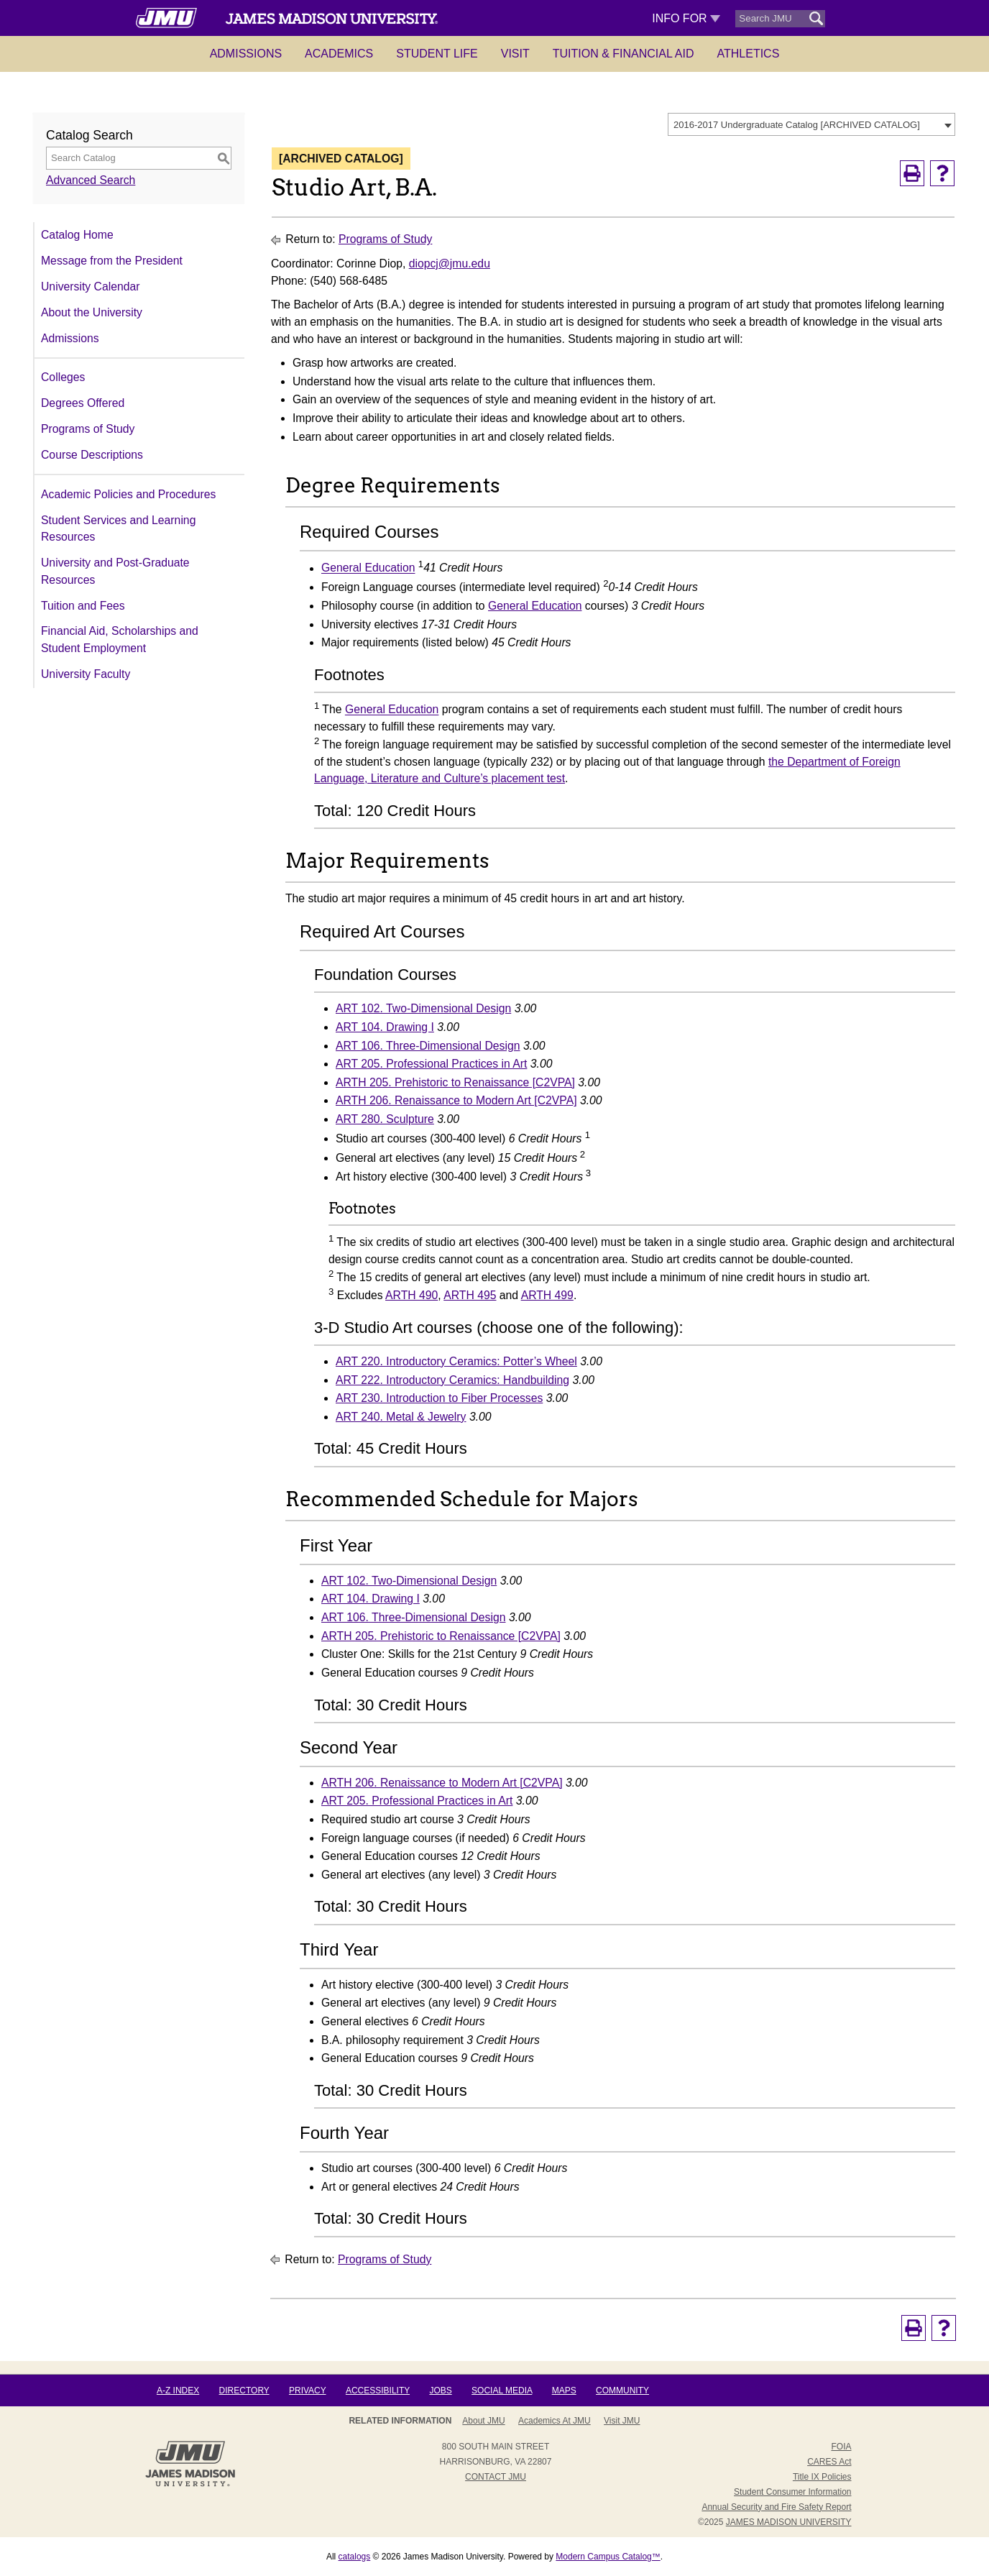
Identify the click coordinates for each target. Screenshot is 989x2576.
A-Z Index (178, 2390)
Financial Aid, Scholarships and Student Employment (119, 639)
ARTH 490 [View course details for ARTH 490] (411, 1295)
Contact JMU (495, 2477)
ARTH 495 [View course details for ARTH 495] (469, 1295)
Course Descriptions (92, 455)
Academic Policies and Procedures (128, 494)
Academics (339, 53)
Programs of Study (87, 429)
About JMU (483, 2421)
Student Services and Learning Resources (118, 529)
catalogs (355, 2557)
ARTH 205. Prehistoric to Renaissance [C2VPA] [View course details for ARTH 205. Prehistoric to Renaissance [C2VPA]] (455, 1082)
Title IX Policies (822, 2477)
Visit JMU (622, 2421)
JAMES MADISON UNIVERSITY (789, 2522)
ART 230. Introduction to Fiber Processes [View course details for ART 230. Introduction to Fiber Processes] (439, 1398)
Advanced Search (90, 180)
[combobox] (811, 124)
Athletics (748, 53)
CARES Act (829, 2462)
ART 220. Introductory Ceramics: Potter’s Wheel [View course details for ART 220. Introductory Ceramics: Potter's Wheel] (456, 1361)
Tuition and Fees (83, 606)
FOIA (841, 2447)
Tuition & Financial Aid (623, 53)
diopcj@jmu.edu (449, 263)
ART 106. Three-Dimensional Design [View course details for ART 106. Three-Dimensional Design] (428, 1046)
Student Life (437, 53)
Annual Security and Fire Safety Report (776, 2507)
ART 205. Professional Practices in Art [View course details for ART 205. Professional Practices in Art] (431, 1064)
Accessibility (378, 2390)
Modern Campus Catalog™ (608, 2557)
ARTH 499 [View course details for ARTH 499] (547, 1295)
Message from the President (112, 261)
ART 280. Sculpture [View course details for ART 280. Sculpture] (385, 1119)
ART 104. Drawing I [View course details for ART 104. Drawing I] (385, 1027)
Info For (686, 18)
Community (622, 2390)
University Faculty (85, 674)
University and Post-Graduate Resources (115, 571)
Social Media (502, 2390)
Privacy (307, 2390)
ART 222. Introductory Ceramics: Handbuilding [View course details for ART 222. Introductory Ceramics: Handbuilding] (452, 1380)
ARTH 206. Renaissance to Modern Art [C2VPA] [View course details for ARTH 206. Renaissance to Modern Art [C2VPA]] (456, 1100)
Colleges (63, 377)
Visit (515, 53)
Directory (244, 2390)
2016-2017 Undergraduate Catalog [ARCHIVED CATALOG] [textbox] (796, 124)
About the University (91, 312)
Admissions (246, 53)
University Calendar (90, 286)
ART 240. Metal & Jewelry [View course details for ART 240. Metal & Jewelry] (401, 1417)
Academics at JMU (554, 2421)
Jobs (440, 2390)
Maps (564, 2390)
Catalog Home (77, 235)
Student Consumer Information (792, 2492)
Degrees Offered (82, 403)
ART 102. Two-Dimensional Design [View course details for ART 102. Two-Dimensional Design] (423, 1008)
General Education (368, 568)
